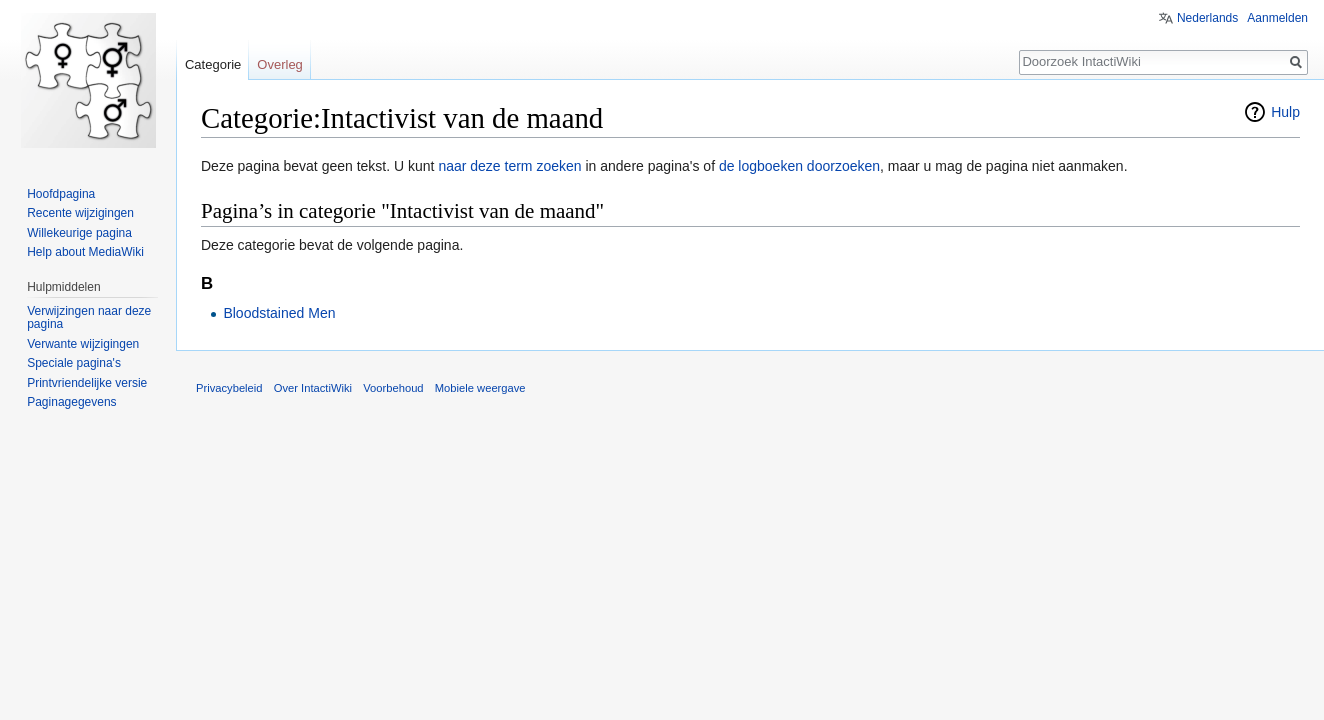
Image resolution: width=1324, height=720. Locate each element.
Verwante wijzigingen (83, 344)
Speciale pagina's (74, 363)
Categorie (213, 64)
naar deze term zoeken (509, 166)
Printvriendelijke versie (87, 383)
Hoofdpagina (61, 194)
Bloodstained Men (279, 313)
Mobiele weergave (480, 388)
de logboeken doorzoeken (799, 166)
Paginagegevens (71, 402)
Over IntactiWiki (313, 388)
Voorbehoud (393, 388)
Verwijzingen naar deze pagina (89, 318)
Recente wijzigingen (80, 213)
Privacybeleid (229, 388)
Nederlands (1207, 18)
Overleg (280, 64)
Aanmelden (1277, 18)
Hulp (1285, 112)
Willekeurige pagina (79, 233)
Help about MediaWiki (85, 252)
